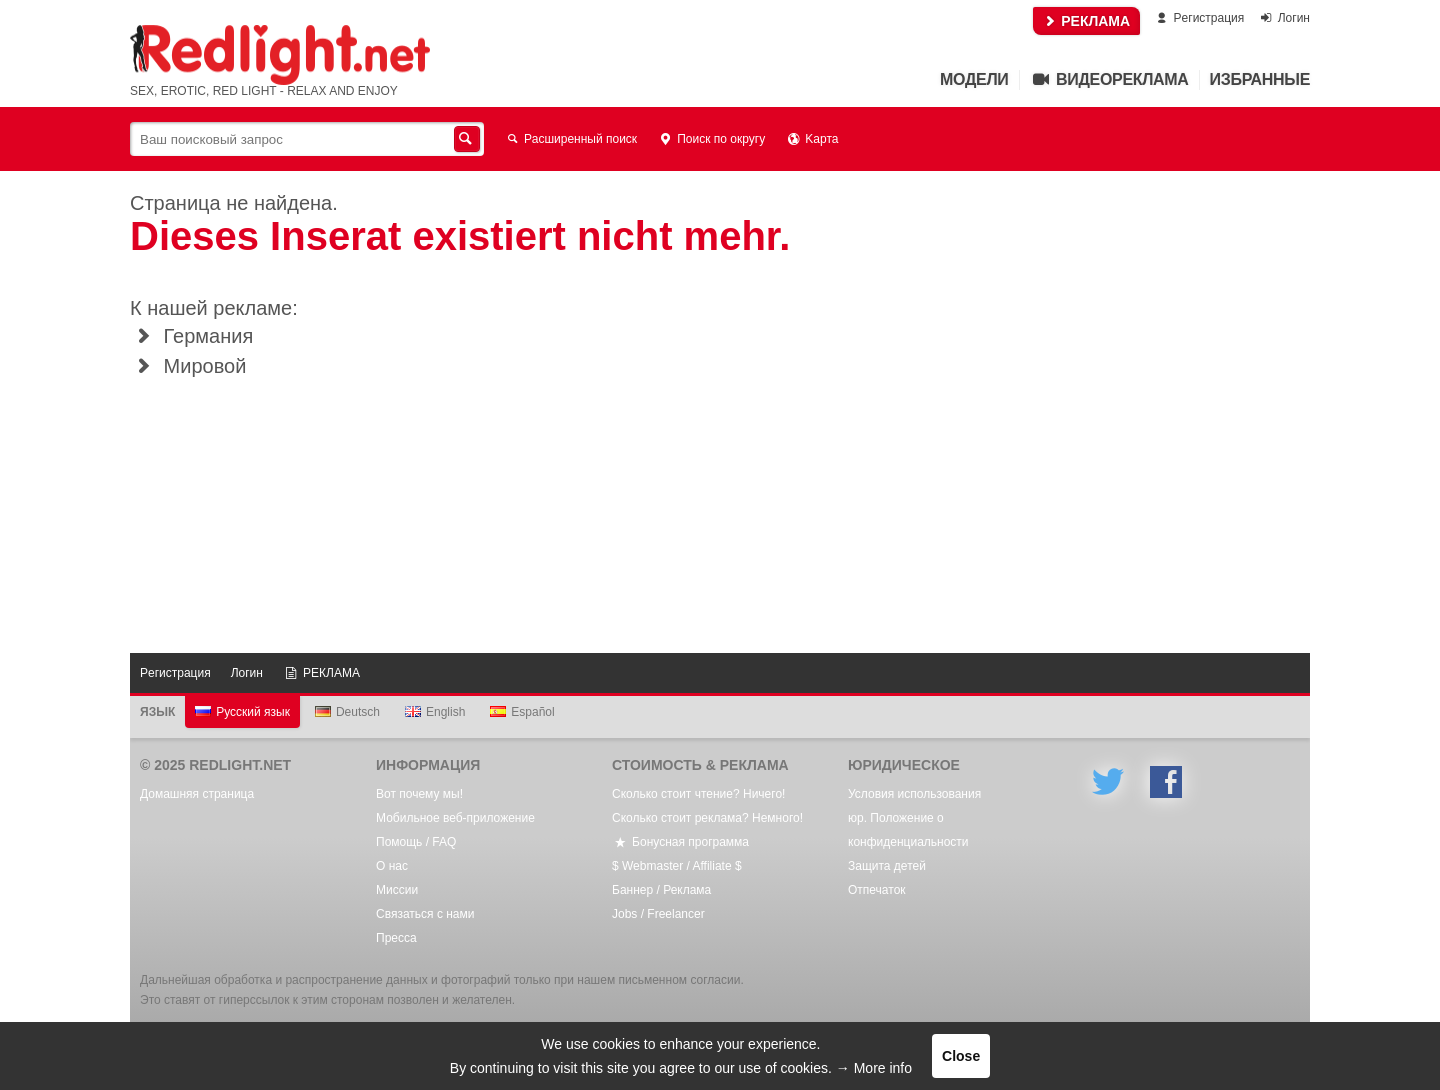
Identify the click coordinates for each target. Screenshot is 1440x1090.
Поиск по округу (711, 139)
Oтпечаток (877, 890)
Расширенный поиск (570, 139)
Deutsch (347, 712)
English (435, 712)
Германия (191, 336)
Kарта (811, 139)
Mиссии (397, 890)
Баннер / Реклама (661, 890)
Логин (1284, 18)
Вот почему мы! (419, 794)
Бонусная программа (680, 842)
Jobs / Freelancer (658, 914)
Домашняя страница (197, 794)
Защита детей (887, 866)
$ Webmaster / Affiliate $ (677, 866)
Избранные (1260, 79)
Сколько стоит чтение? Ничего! (698, 794)
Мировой (188, 366)
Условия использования (914, 794)
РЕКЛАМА (1086, 21)
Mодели (974, 79)
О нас (392, 866)
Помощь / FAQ (416, 842)
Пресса (396, 938)
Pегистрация (1198, 18)
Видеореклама (1109, 79)
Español (522, 712)
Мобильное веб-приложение (455, 818)
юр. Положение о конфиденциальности (908, 830)
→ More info (874, 1068)
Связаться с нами (425, 914)
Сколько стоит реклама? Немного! (707, 818)
